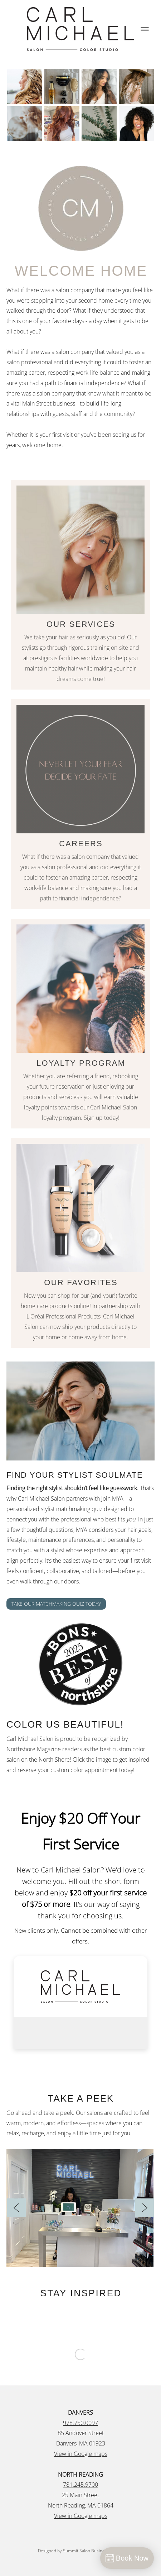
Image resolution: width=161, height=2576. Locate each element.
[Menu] (144, 29)
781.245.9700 (80, 2484)
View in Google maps (80, 2453)
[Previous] (16, 2208)
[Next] (145, 2208)
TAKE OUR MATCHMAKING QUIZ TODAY (56, 1603)
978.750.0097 (80, 2423)
